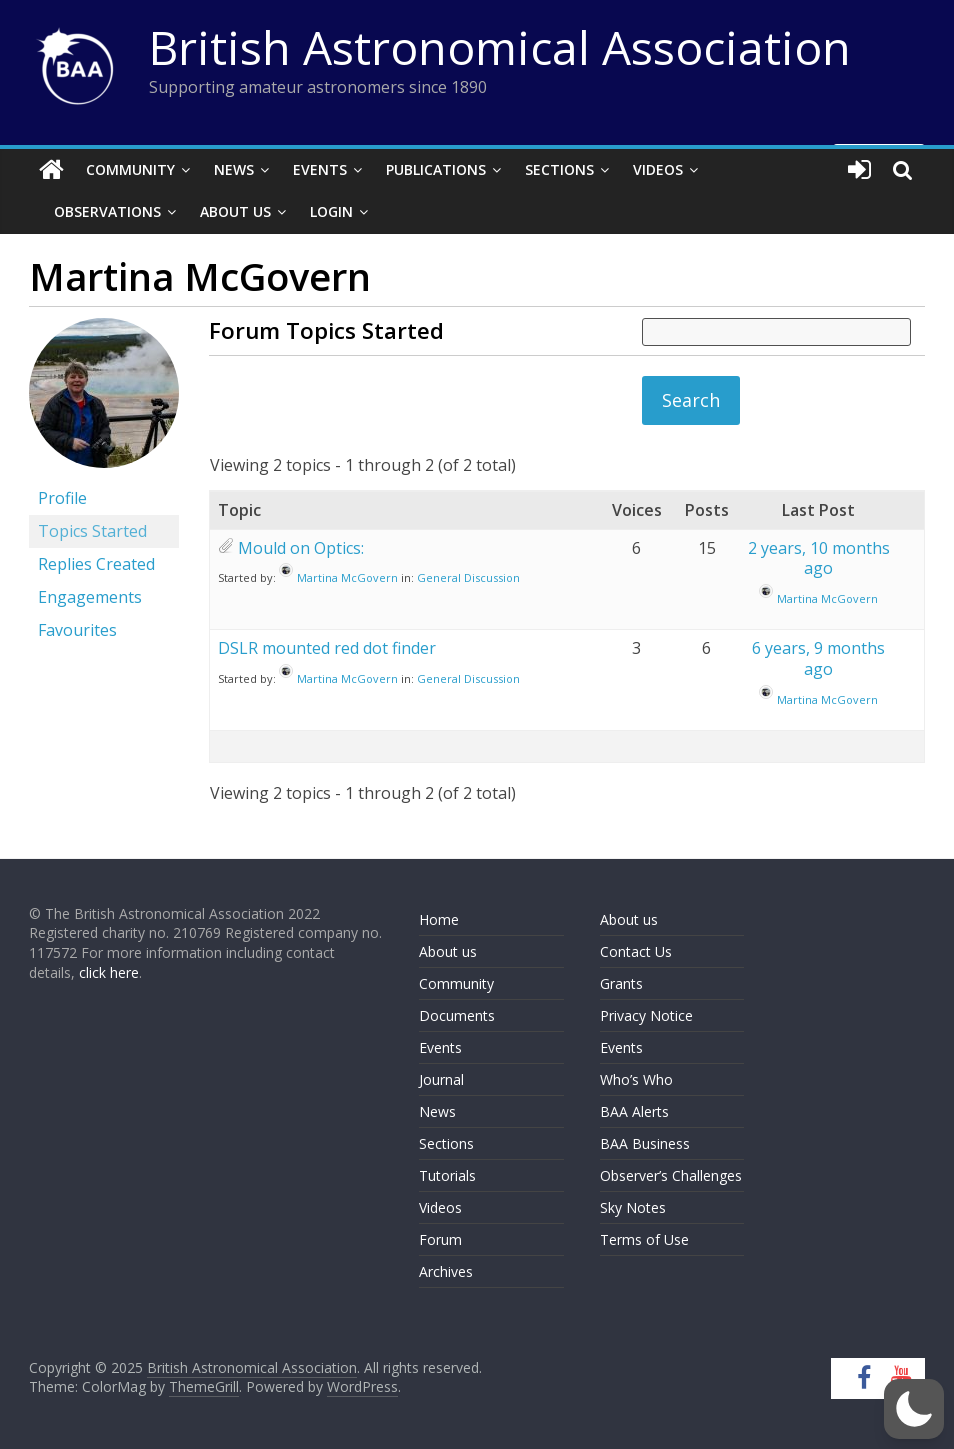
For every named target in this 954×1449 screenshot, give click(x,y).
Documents (457, 1015)
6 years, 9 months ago (818, 658)
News (234, 169)
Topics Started (92, 531)
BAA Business (645, 1143)
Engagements (90, 597)
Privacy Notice (646, 1015)
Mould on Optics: (301, 548)
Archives (446, 1271)
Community (130, 169)
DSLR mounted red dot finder (327, 648)
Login (331, 211)
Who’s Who (636, 1079)
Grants (621, 983)
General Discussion (468, 577)
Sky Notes (633, 1207)
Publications (436, 169)
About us (448, 951)
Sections (559, 169)
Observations (107, 211)
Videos (658, 169)
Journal (441, 1079)
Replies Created (96, 564)
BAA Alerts (634, 1111)
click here (109, 972)
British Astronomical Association (500, 47)
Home (439, 919)
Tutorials (447, 1175)
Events (320, 169)
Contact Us (636, 951)
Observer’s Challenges (671, 1175)
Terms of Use (644, 1239)
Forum (440, 1239)
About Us (235, 211)
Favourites (77, 630)
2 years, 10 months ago (819, 558)
